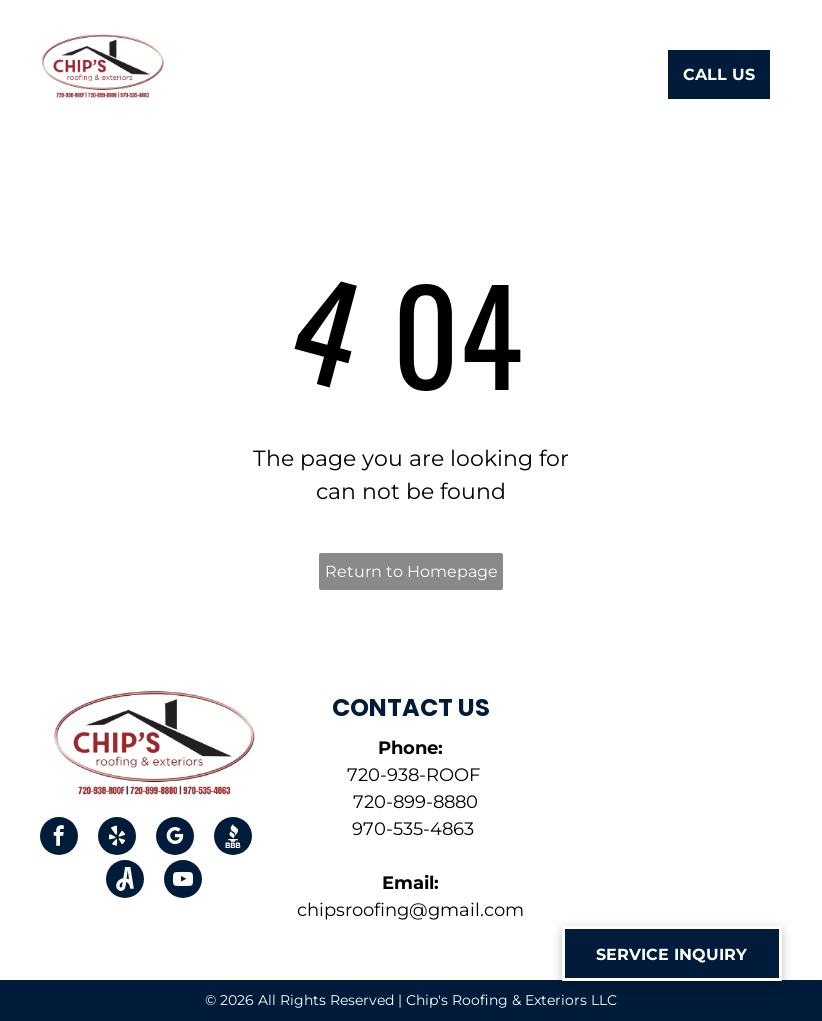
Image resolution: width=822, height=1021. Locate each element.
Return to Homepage (411, 571)
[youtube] (183, 881)
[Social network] (233, 838)
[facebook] (59, 838)
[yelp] (117, 838)
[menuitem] (245, 77)
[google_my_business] (175, 838)
